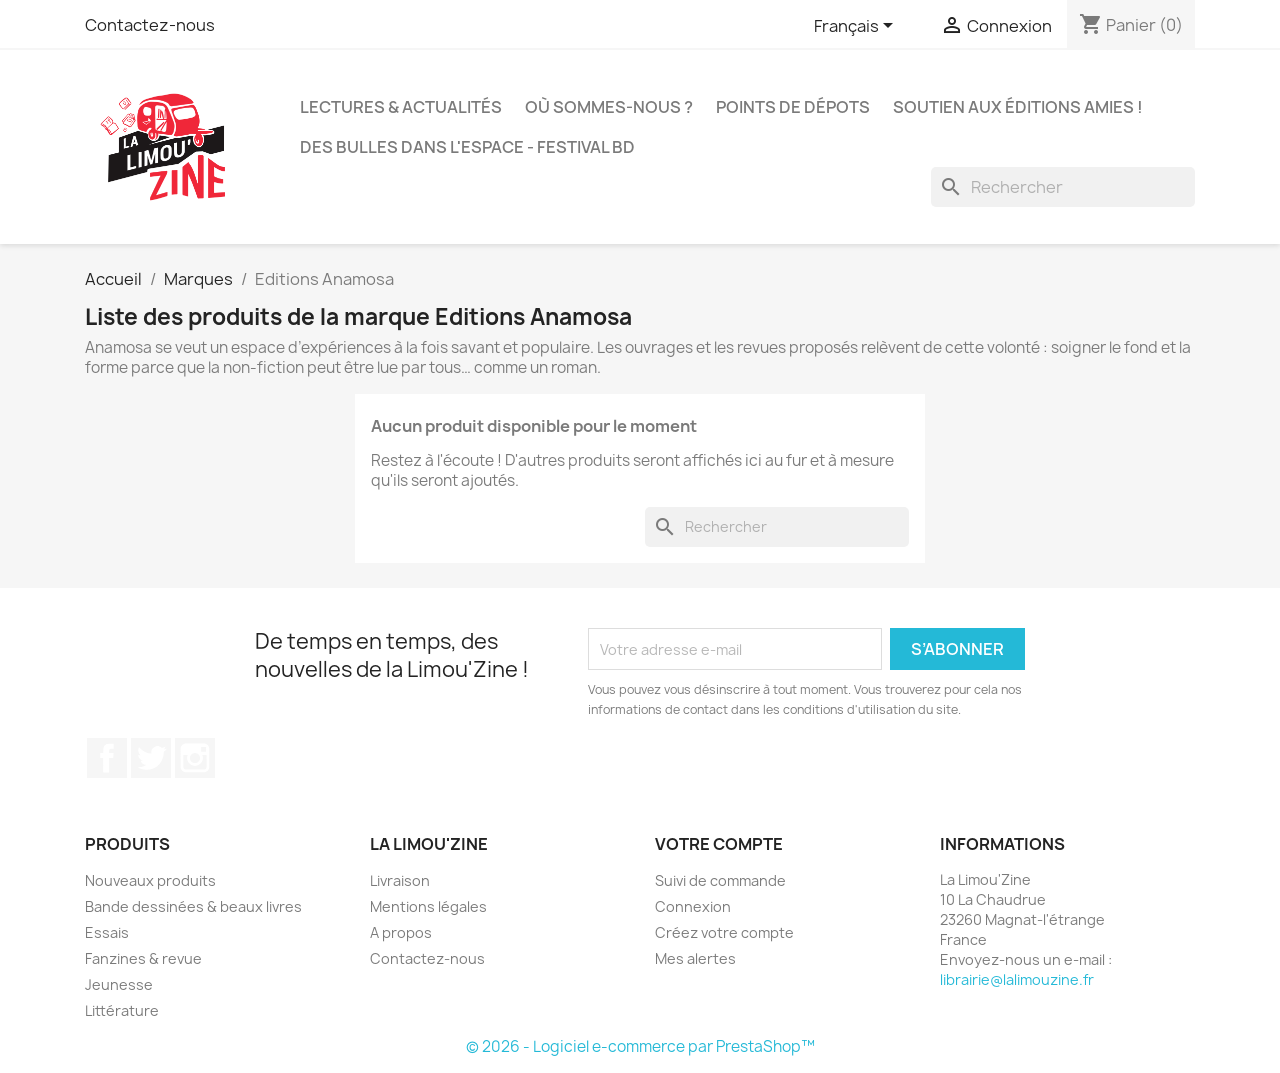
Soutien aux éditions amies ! (1018, 107)
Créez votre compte (724, 932)
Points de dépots (793, 107)
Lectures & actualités (401, 107)
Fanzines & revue (143, 958)
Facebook (107, 758)
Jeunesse (119, 984)
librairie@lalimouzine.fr (1017, 979)
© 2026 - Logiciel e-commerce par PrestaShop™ (640, 1046)
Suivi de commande (720, 880)
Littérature (122, 1010)
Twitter (151, 758)
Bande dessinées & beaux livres (193, 906)
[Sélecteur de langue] (857, 27)
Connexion (693, 906)
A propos (401, 932)
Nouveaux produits (150, 880)
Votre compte (719, 844)
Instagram (195, 758)
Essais (107, 932)
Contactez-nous (150, 25)
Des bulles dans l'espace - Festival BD (467, 147)
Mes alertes (695, 958)
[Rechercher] (1063, 187)
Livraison (400, 880)
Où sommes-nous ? (609, 107)
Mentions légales (428, 906)
